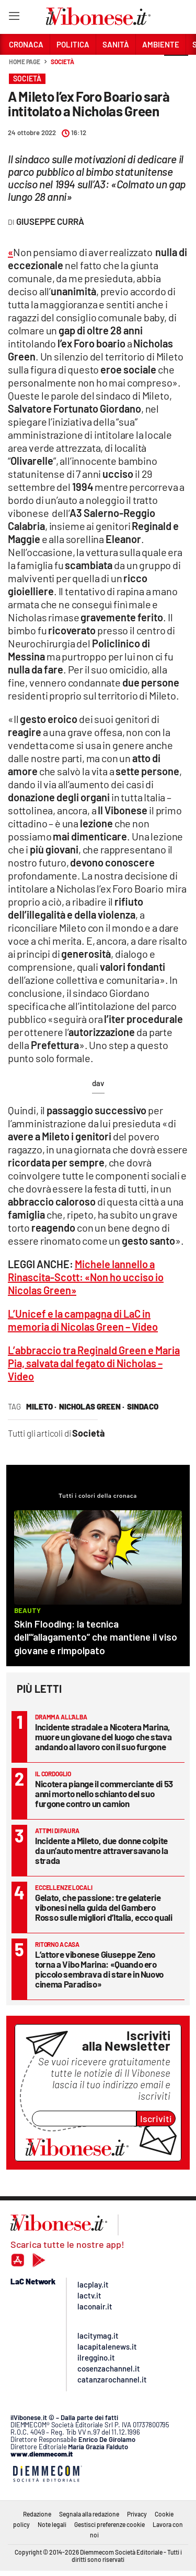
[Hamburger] (14, 18)
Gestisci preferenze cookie (109, 2524)
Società (62, 61)
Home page (24, 61)
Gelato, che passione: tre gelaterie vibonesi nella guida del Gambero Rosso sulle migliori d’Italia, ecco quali (103, 1907)
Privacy (137, 2514)
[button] (176, 67)
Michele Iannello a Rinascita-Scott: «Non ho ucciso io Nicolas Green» (86, 1277)
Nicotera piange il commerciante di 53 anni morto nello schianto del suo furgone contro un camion (104, 1793)
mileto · (41, 1406)
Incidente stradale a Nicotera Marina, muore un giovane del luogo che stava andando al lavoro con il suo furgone (103, 1737)
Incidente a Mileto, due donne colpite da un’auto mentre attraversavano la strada (101, 1850)
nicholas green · (91, 1406)
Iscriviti (156, 2118)
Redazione (37, 2514)
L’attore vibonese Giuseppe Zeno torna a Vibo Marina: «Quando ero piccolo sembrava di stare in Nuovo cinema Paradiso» (99, 1969)
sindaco (142, 1406)
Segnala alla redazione (89, 2514)
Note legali (52, 2524)
